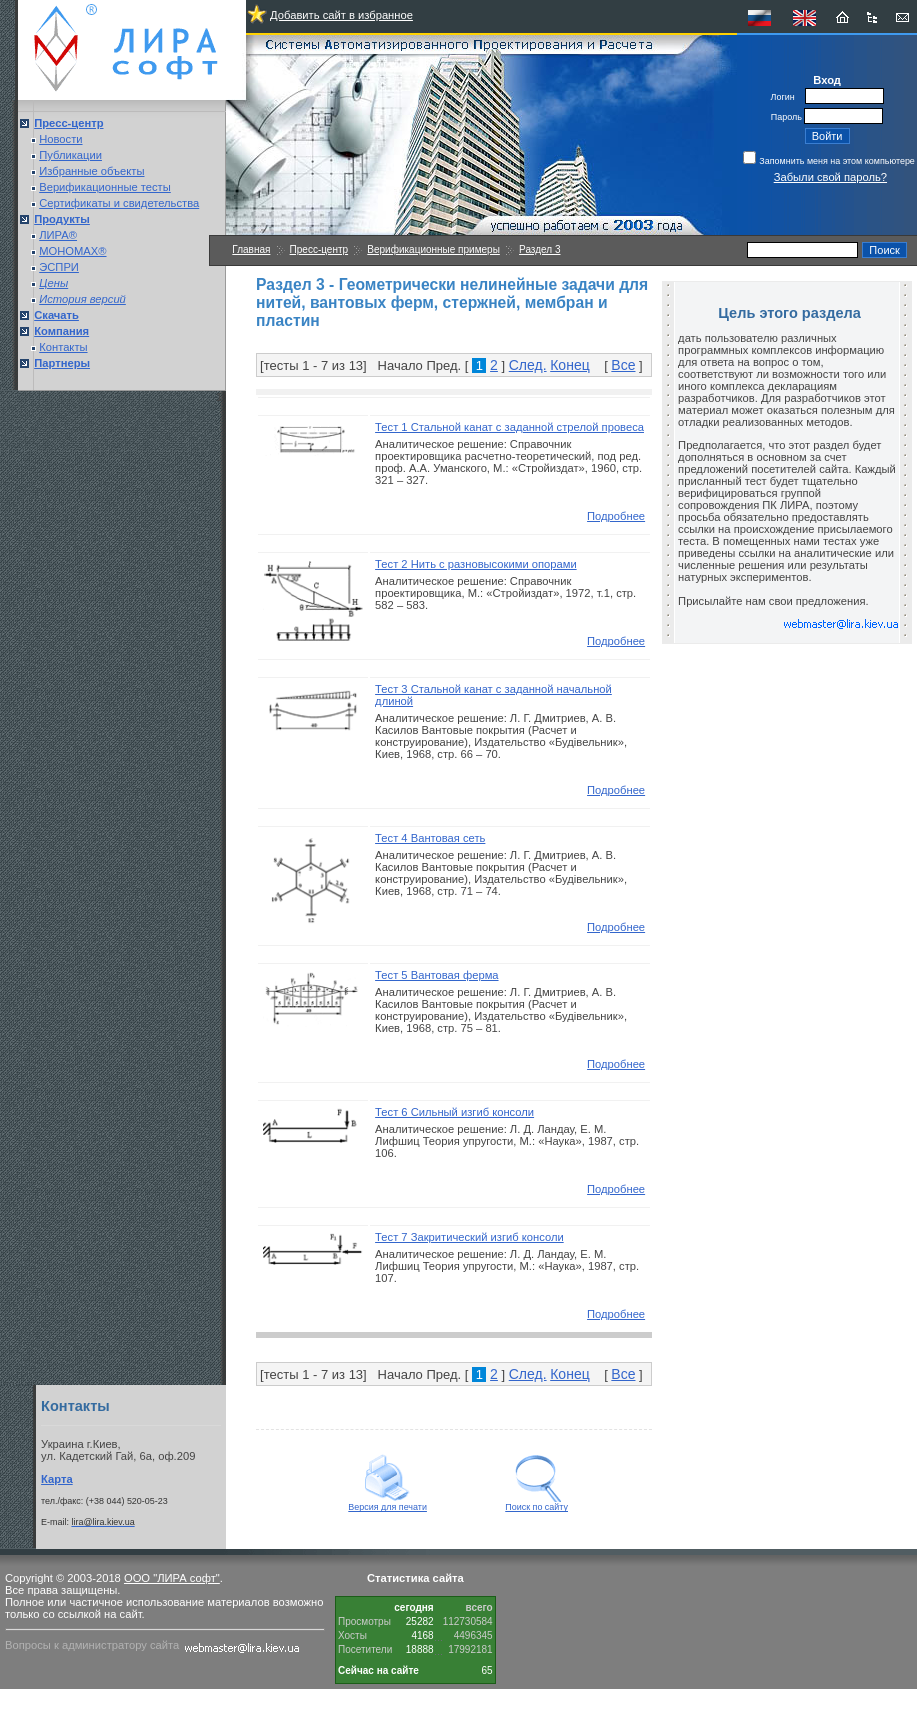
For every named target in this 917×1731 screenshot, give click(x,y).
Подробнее (616, 516)
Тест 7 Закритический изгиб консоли (469, 1237)
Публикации (70, 155)
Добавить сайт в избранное (341, 15)
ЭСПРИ (59, 267)
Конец (569, 365)
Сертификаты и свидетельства (119, 203)
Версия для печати (387, 1503)
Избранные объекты (91, 171)
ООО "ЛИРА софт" (172, 1578)
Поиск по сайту (536, 1503)
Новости (60, 139)
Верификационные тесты (105, 187)
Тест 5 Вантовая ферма (436, 975)
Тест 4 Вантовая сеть (430, 838)
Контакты (63, 347)
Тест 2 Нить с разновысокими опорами (476, 564)
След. (528, 365)
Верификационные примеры (433, 249)
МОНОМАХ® (72, 251)
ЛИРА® (58, 235)
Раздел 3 (539, 249)
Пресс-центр (319, 249)
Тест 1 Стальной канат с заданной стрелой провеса (509, 427)
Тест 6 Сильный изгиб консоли (454, 1112)
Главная (251, 249)
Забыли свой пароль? (830, 177)
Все (623, 365)
